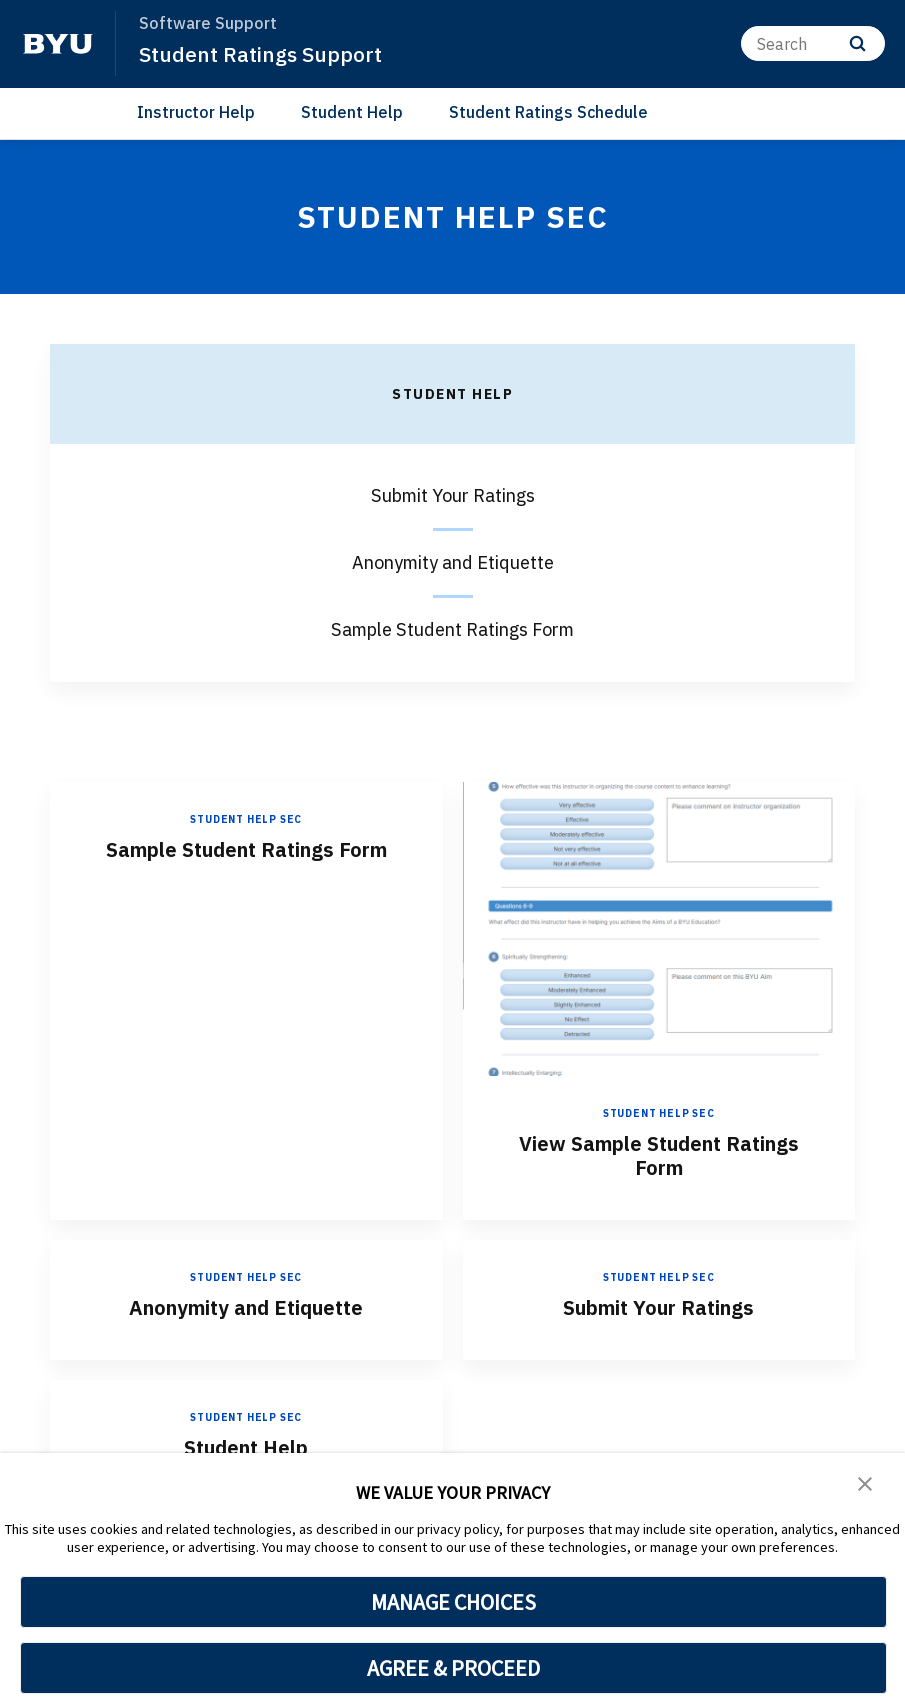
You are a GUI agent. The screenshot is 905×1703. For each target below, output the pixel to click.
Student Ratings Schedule (548, 112)
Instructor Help (196, 112)
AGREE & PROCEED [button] (453, 1668)
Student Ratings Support (260, 54)
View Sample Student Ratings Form (659, 1155)
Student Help (352, 112)
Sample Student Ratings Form (246, 849)
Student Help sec (246, 819)
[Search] (813, 43)
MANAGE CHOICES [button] (453, 1602)
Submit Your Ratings (658, 1307)
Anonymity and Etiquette (246, 1307)
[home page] (58, 44)
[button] (865, 1482)
